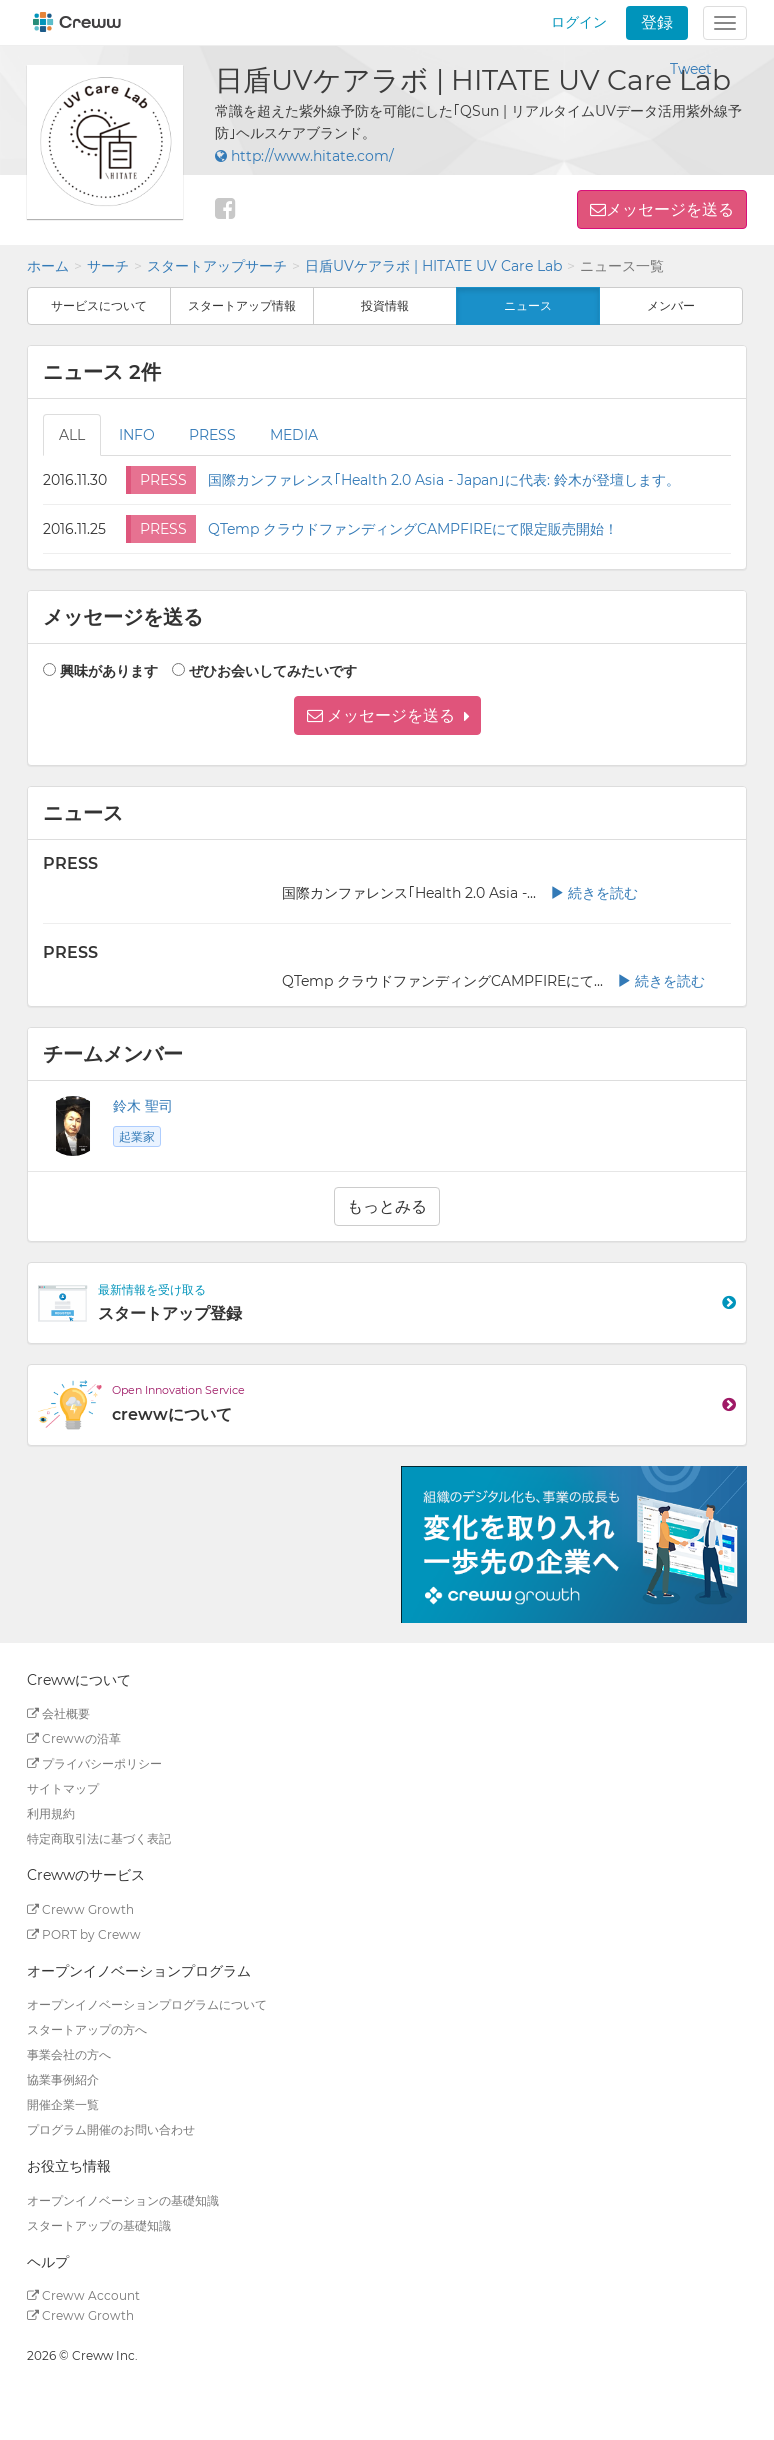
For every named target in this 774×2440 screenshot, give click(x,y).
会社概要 (58, 1713)
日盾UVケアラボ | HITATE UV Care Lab (433, 266)
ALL (72, 435)
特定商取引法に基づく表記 (99, 1838)
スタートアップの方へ (87, 2029)
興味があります (109, 671)
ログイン (579, 22)
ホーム (48, 266)
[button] (387, 715)
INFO (137, 435)
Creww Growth (80, 1909)
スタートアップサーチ (217, 266)
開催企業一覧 (63, 2104)
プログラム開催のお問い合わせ (111, 2129)
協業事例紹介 (63, 2079)
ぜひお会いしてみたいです (273, 671)
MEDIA (294, 435)
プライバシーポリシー (94, 1763)
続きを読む (594, 893)
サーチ (108, 266)
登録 (657, 22)
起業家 (137, 1136)
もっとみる (387, 1206)
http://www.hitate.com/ (304, 156)
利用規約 (51, 1813)
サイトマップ (63, 1788)
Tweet (691, 69)
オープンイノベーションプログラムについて (147, 2004)
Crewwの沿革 (74, 1738)
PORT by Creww (84, 1934)
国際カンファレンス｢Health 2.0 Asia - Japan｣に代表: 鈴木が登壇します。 (444, 480)
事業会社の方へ (69, 2054)
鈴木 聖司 (143, 1106)
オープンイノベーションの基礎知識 (123, 2200)
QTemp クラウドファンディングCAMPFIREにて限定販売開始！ (413, 529)
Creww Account (83, 2295)
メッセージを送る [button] (670, 209)
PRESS (212, 435)
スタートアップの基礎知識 (99, 2225)
